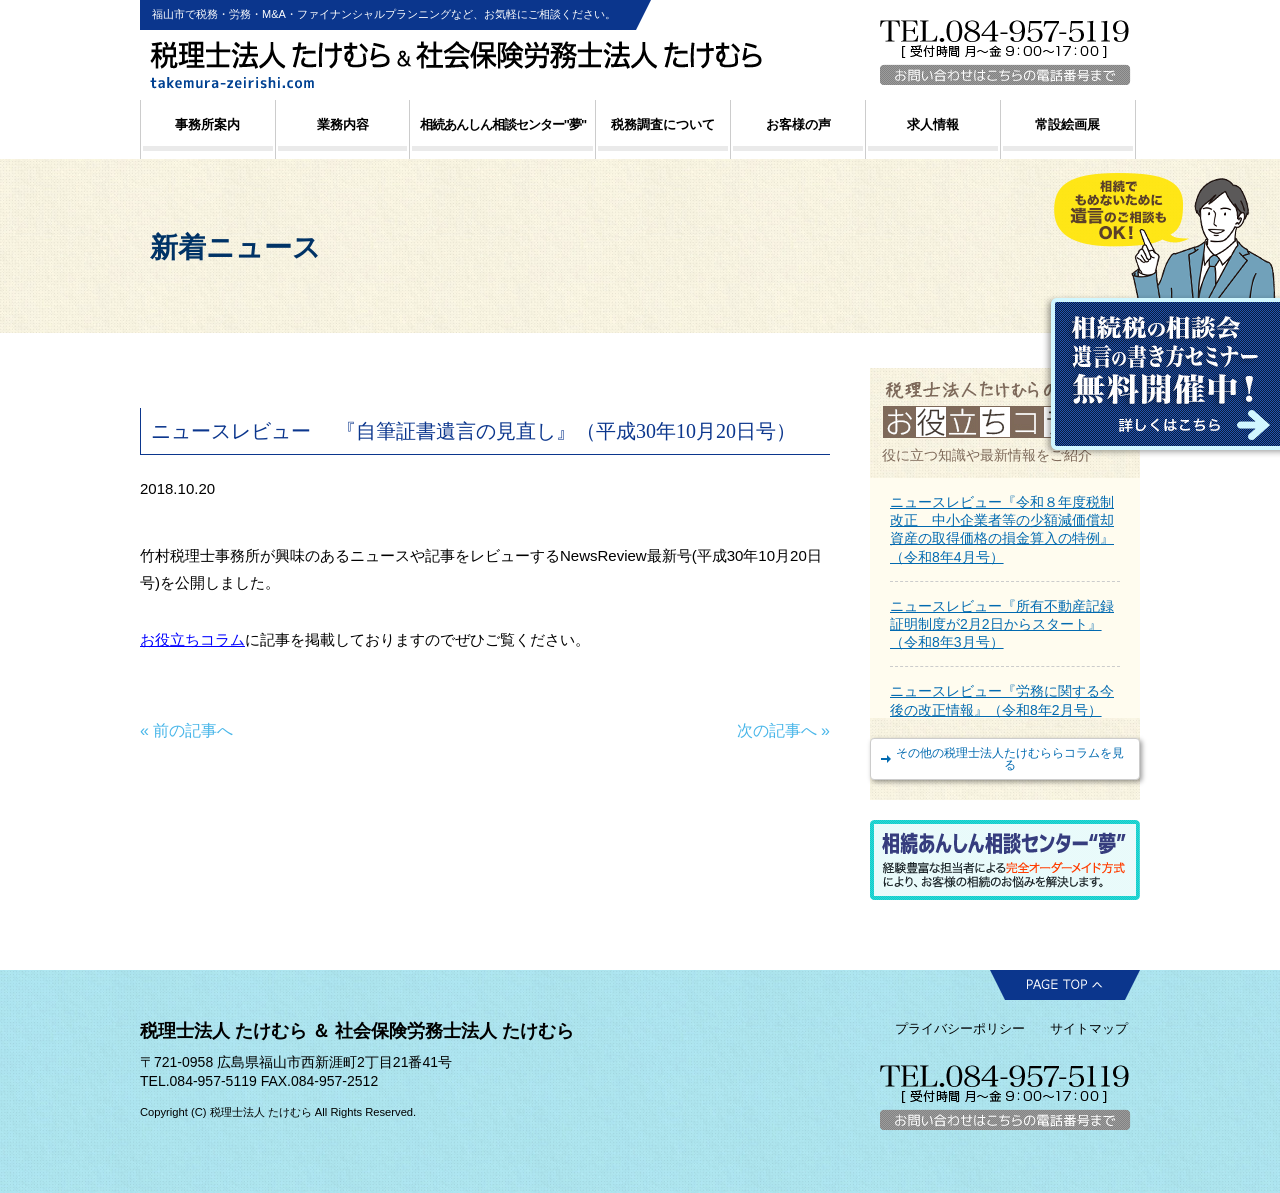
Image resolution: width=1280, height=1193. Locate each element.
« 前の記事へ (186, 730)
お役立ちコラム (192, 639)
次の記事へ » (783, 730)
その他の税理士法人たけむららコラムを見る (1010, 759)
